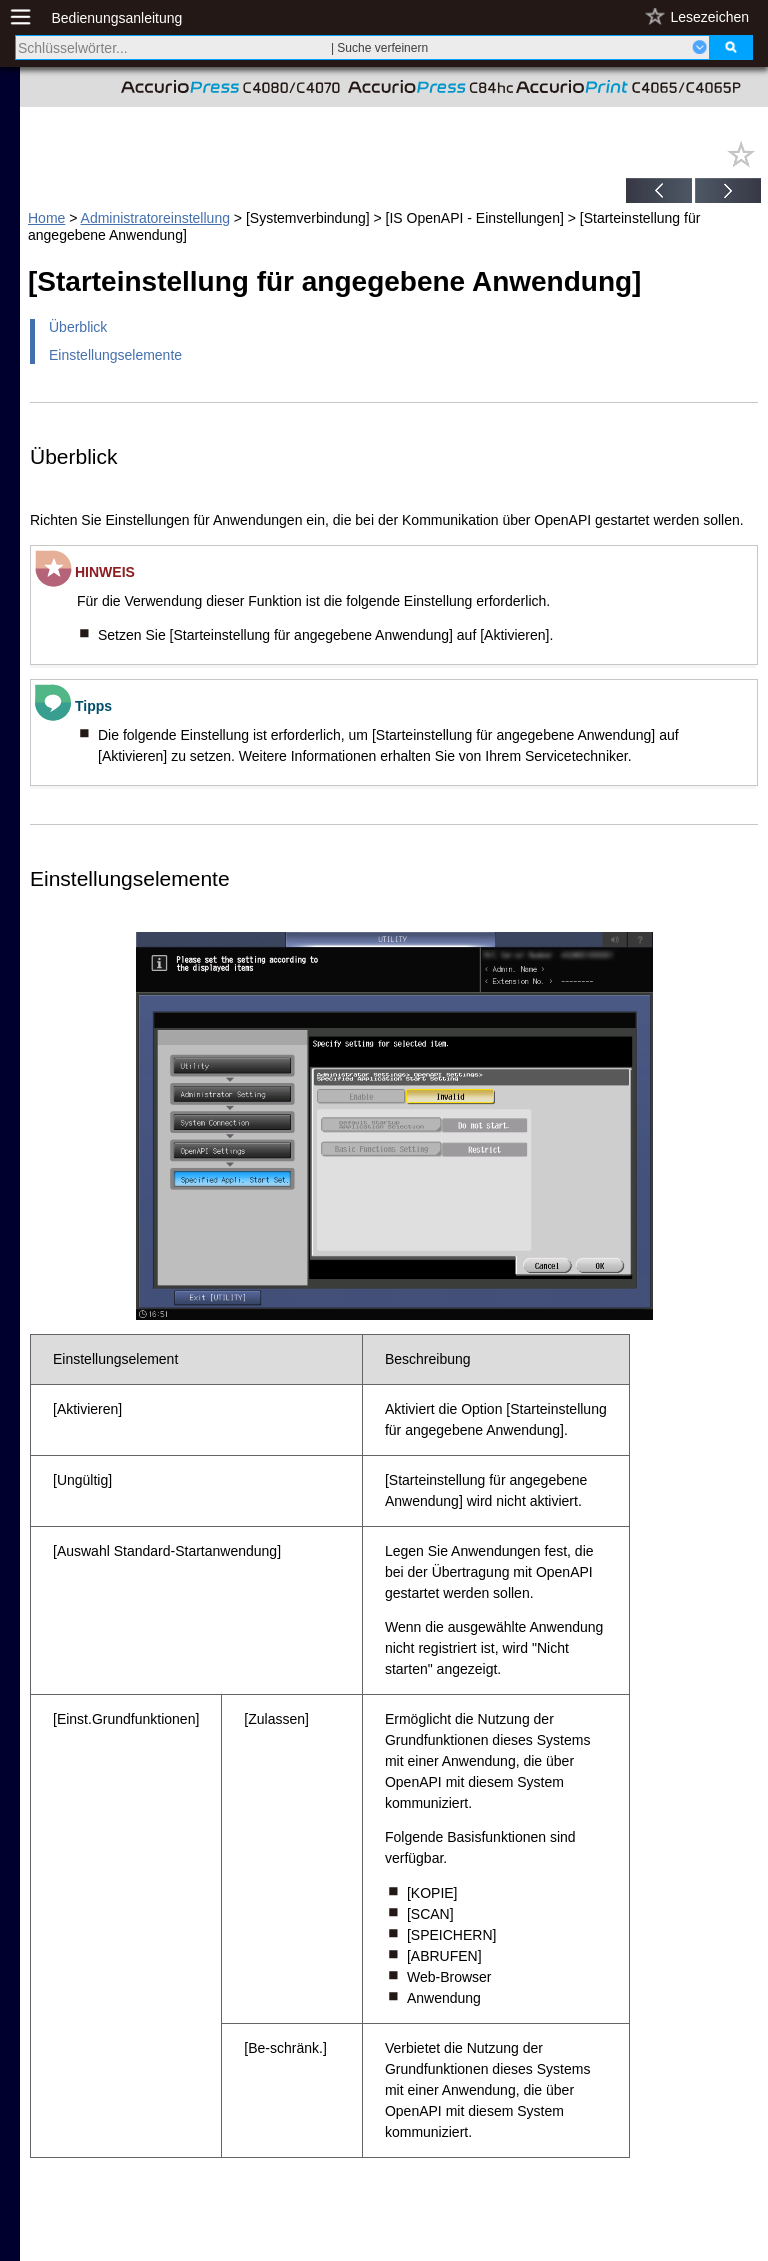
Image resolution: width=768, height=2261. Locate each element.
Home (46, 218)
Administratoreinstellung (155, 218)
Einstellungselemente (115, 355)
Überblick (78, 327)
